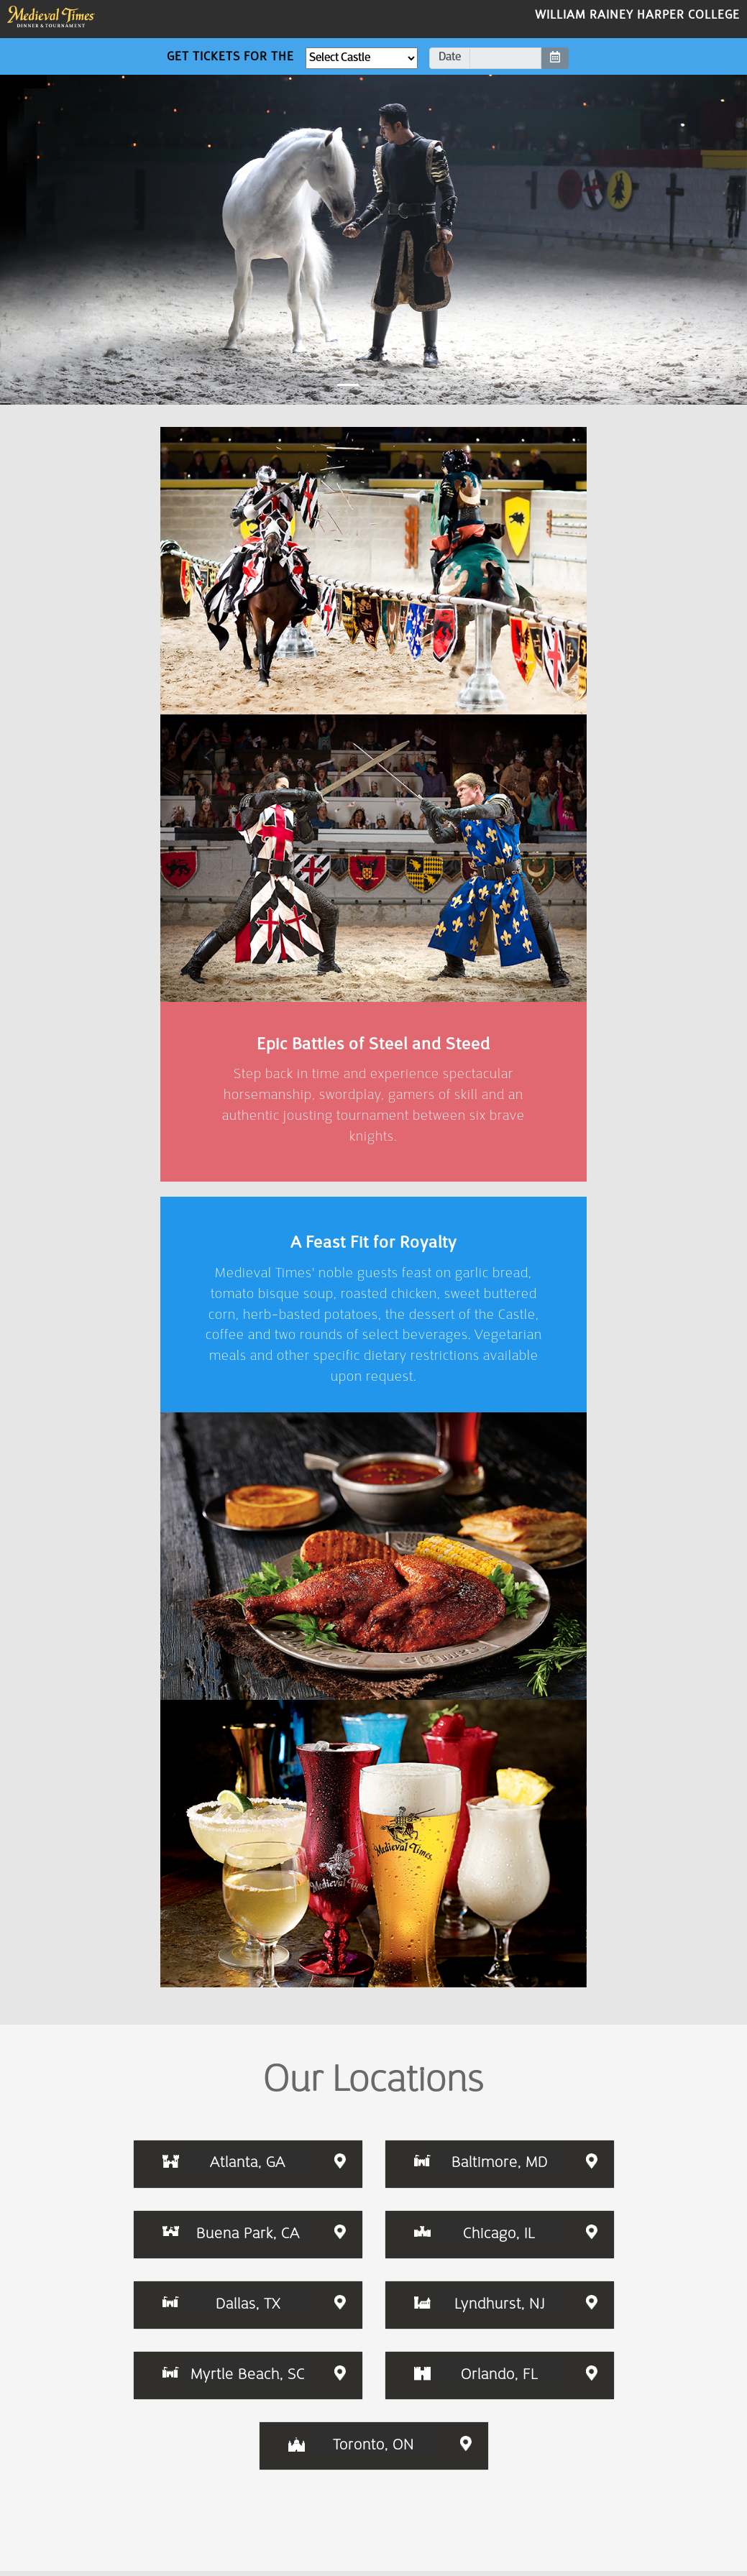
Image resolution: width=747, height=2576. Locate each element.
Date (450, 68)
